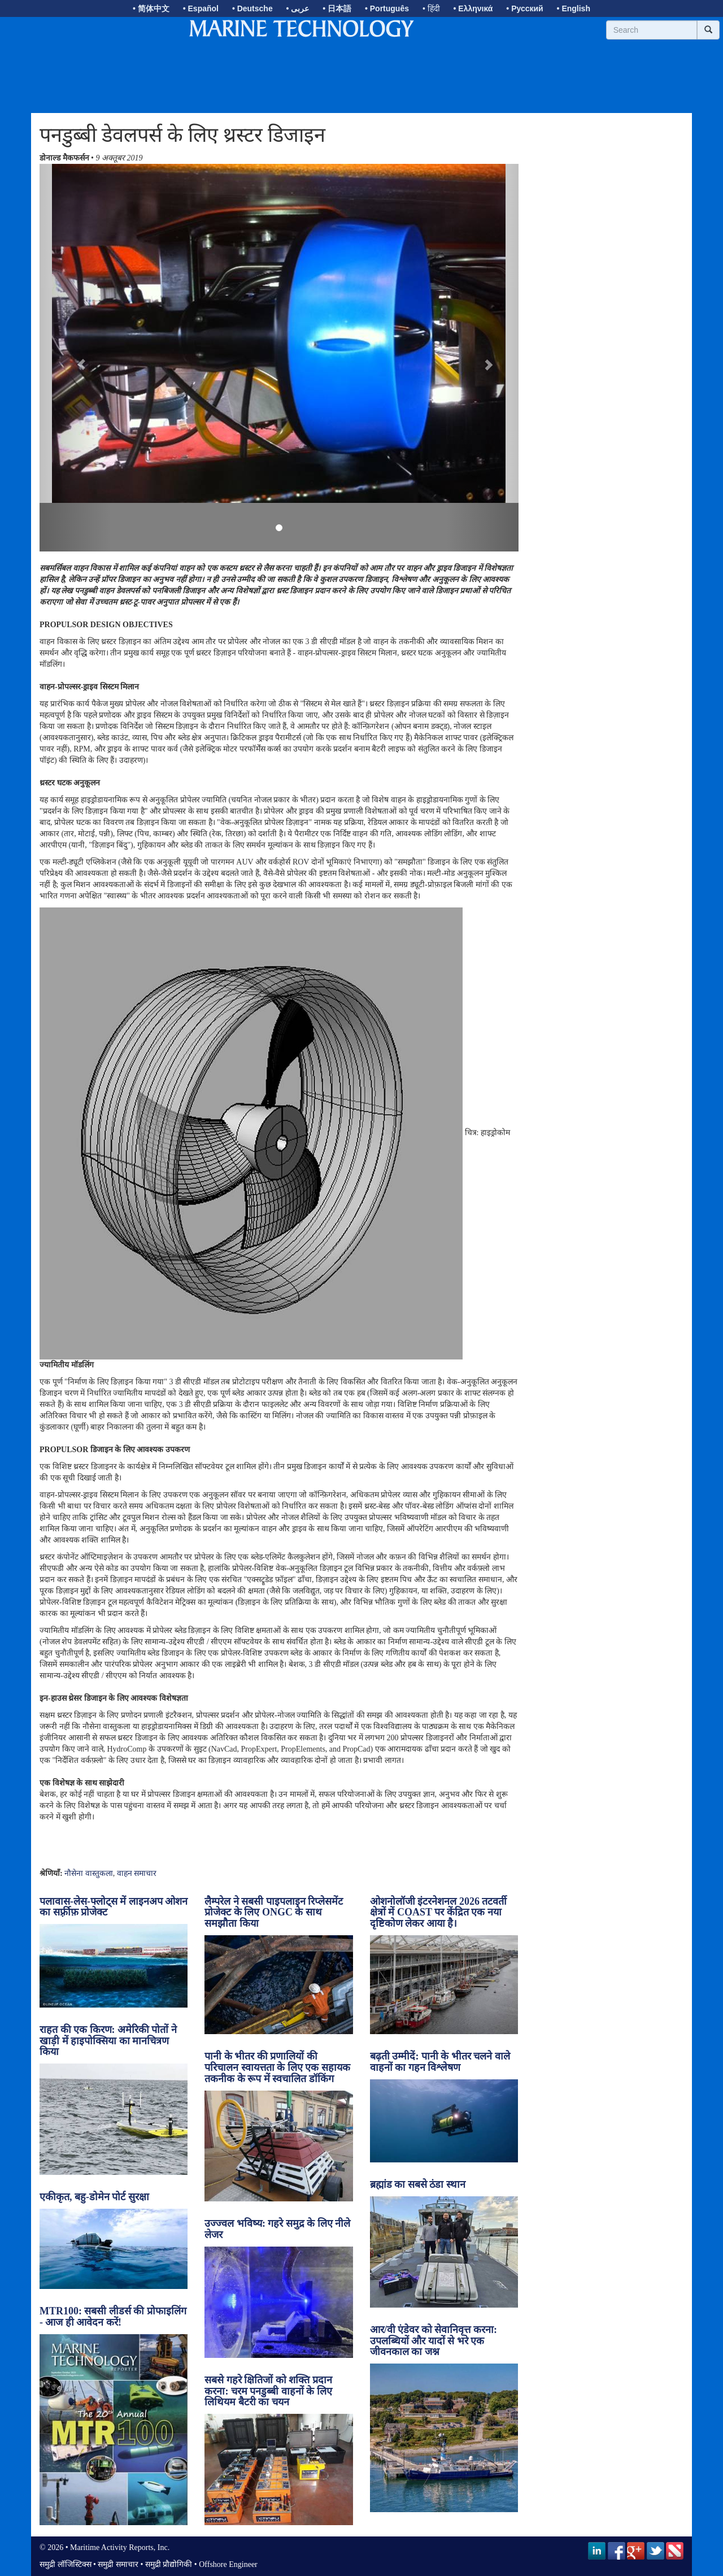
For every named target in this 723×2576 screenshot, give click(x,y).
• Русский (524, 8)
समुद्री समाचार (118, 2564)
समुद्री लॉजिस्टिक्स (66, 2564)
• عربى (298, 8)
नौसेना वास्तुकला (88, 1873)
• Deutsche (252, 8)
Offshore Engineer (228, 2564)
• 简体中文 (151, 8)
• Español (201, 8)
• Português (387, 8)
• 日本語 (337, 8)
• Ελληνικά (473, 8)
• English (573, 8)
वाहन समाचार (137, 1873)
